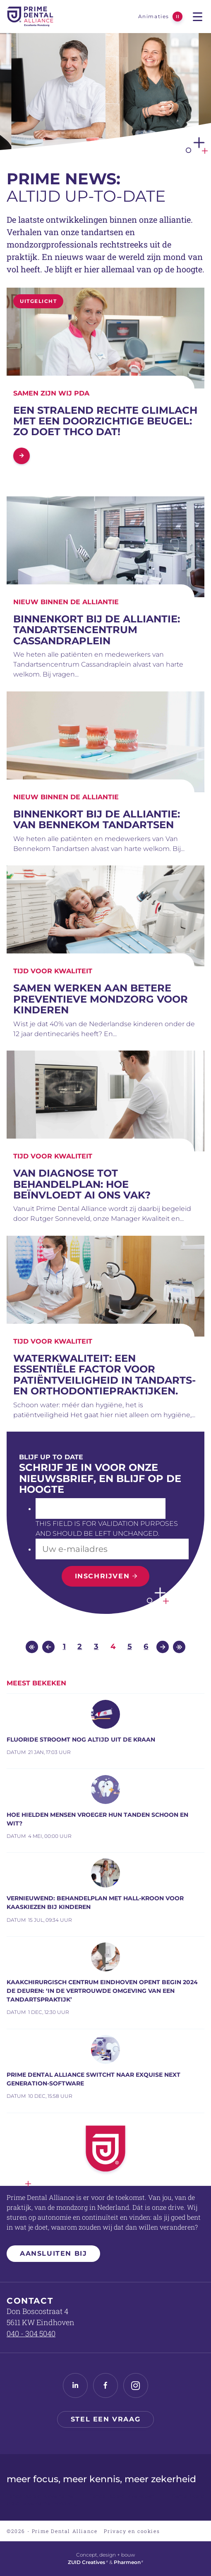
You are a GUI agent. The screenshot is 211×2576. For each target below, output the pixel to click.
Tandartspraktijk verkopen (122, 2496)
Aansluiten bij (53, 2253)
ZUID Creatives (88, 2562)
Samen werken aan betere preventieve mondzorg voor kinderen (100, 999)
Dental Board (188, 2496)
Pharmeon (129, 2562)
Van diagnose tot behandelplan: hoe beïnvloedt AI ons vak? (82, 1184)
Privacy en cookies (132, 2531)
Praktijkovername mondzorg (42, 2503)
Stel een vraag (105, 2419)
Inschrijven (102, 1576)
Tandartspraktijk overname (40, 2496)
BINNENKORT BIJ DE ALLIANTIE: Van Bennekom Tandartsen (96, 819)
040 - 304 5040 (31, 2333)
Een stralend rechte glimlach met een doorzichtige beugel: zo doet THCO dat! (105, 421)
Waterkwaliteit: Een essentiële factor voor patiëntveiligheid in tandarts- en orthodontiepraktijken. (104, 1374)
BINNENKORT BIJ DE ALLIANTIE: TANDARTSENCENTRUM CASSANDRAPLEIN (96, 630)
